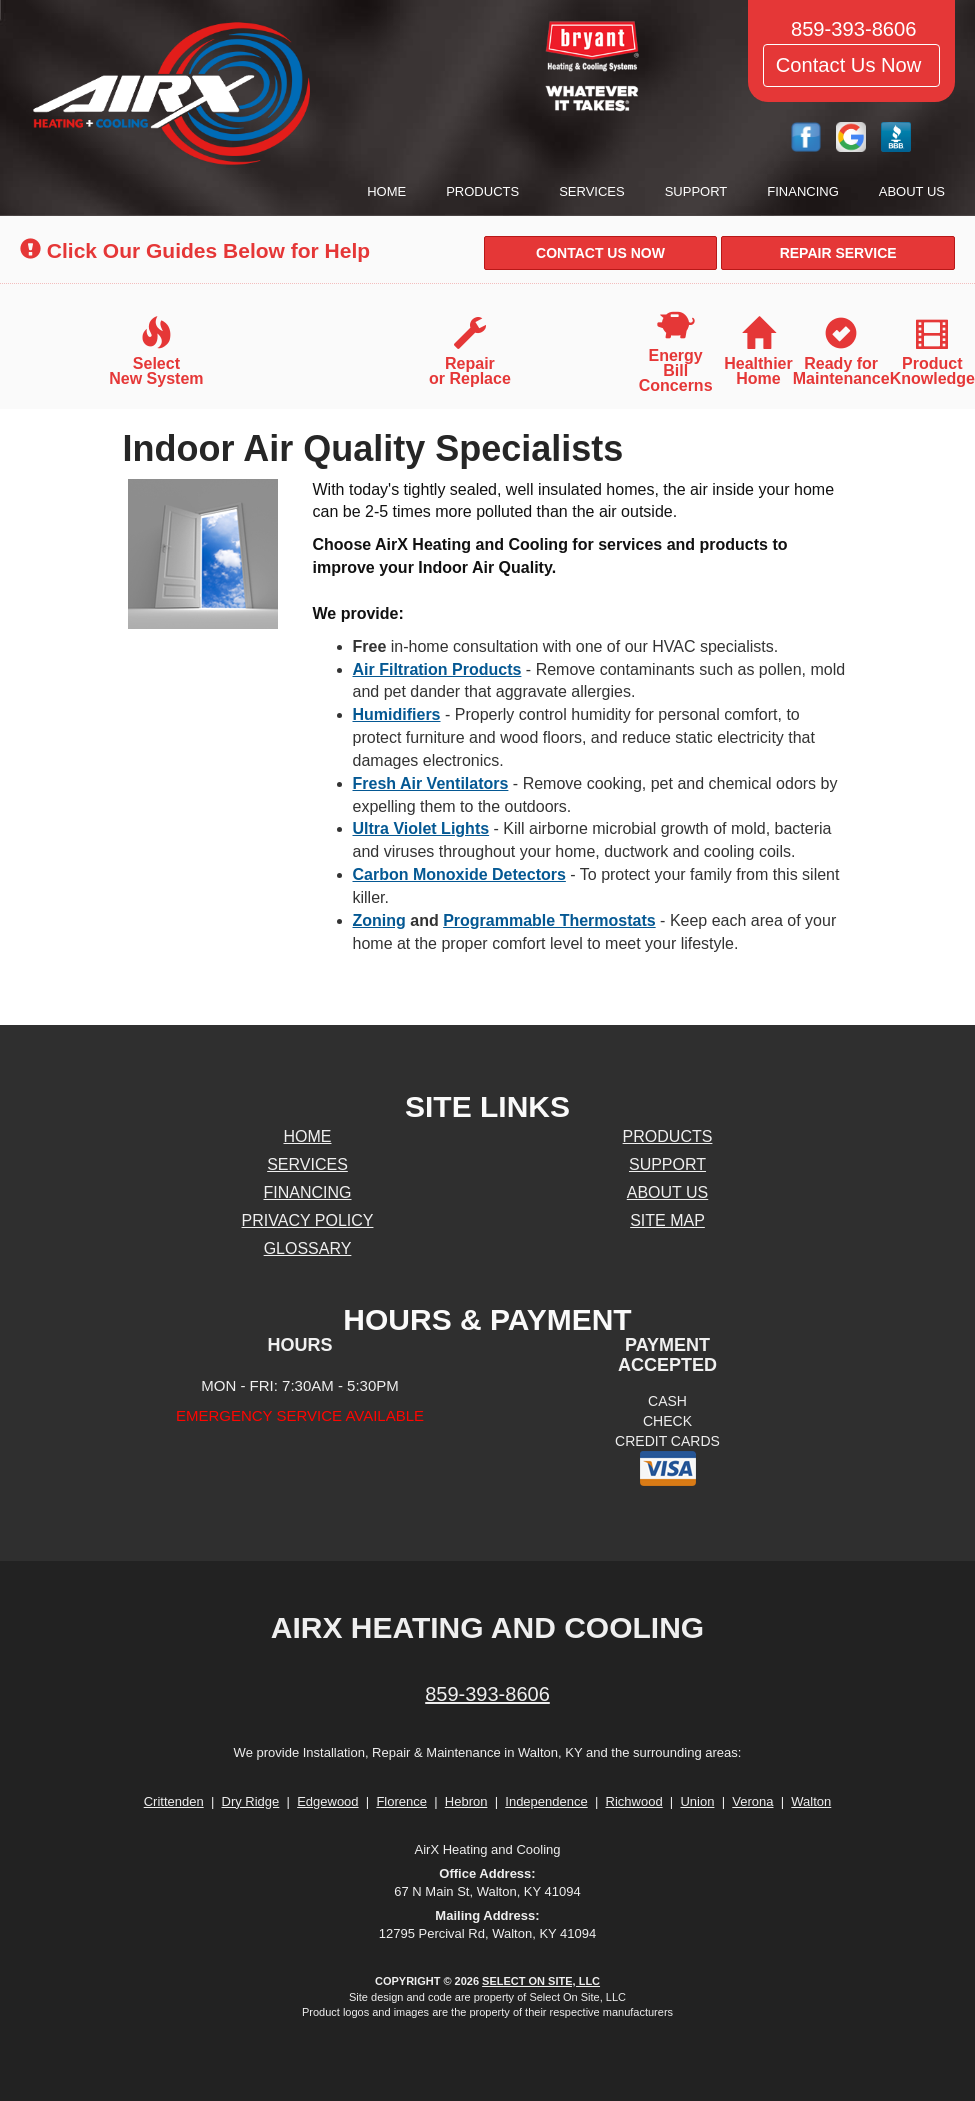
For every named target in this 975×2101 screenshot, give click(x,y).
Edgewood (327, 1801)
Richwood (634, 1801)
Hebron (466, 1801)
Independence (546, 1801)
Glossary (308, 1248)
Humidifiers (397, 714)
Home (386, 191)
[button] (601, 253)
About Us (912, 191)
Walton (811, 1801)
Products (482, 191)
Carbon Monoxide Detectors (459, 874)
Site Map (667, 1220)
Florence (401, 1801)
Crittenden (174, 1801)
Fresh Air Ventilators (431, 783)
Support (696, 191)
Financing (803, 191)
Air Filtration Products (437, 669)
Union (697, 1801)
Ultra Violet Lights (421, 828)
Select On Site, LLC (541, 1981)
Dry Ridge (251, 1801)
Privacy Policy (308, 1220)
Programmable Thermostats (549, 920)
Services (592, 191)
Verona (752, 1801)
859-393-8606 (487, 1694)
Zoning (379, 920)
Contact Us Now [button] (851, 65)
